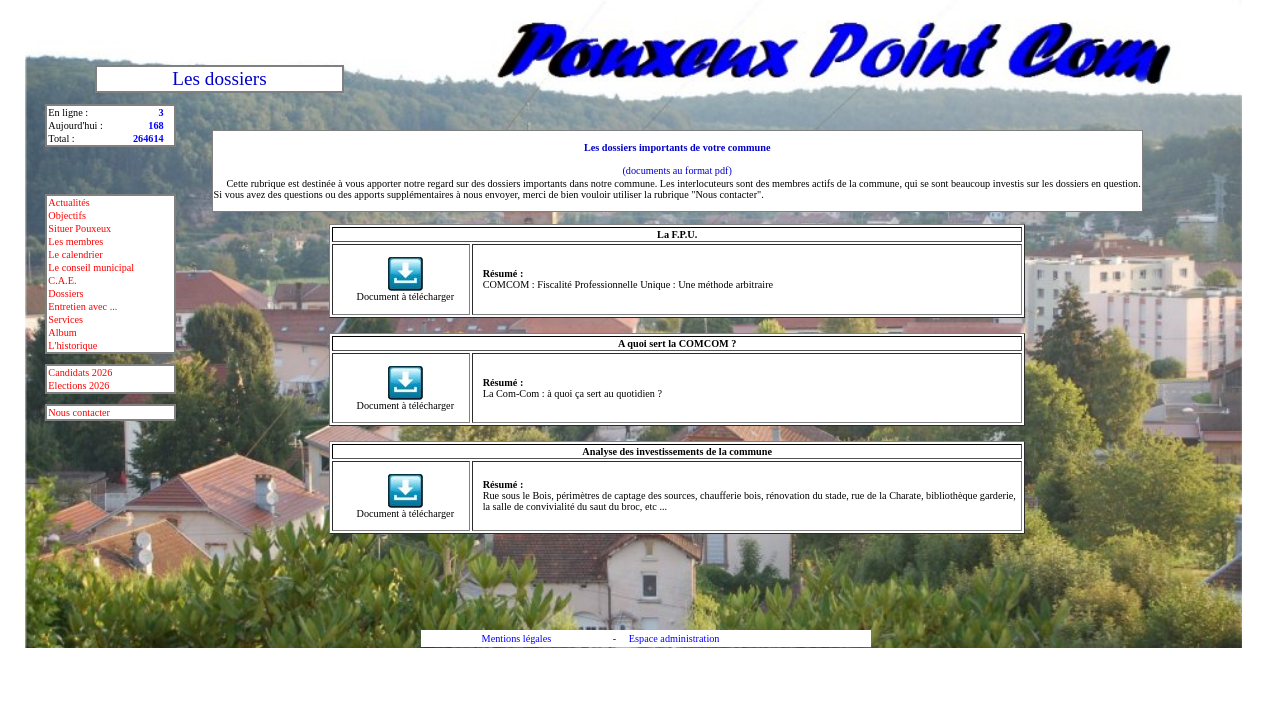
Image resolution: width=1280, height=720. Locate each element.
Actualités (69, 202)
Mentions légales (517, 638)
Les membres (75, 241)
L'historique (72, 345)
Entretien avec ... (82, 306)
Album (62, 332)
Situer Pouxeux (79, 228)
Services (65, 319)
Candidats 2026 (80, 372)
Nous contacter (79, 412)
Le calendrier (75, 254)
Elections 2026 (78, 385)
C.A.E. (62, 280)
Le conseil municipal (91, 267)
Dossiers (65, 293)
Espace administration (674, 638)
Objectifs (67, 215)
